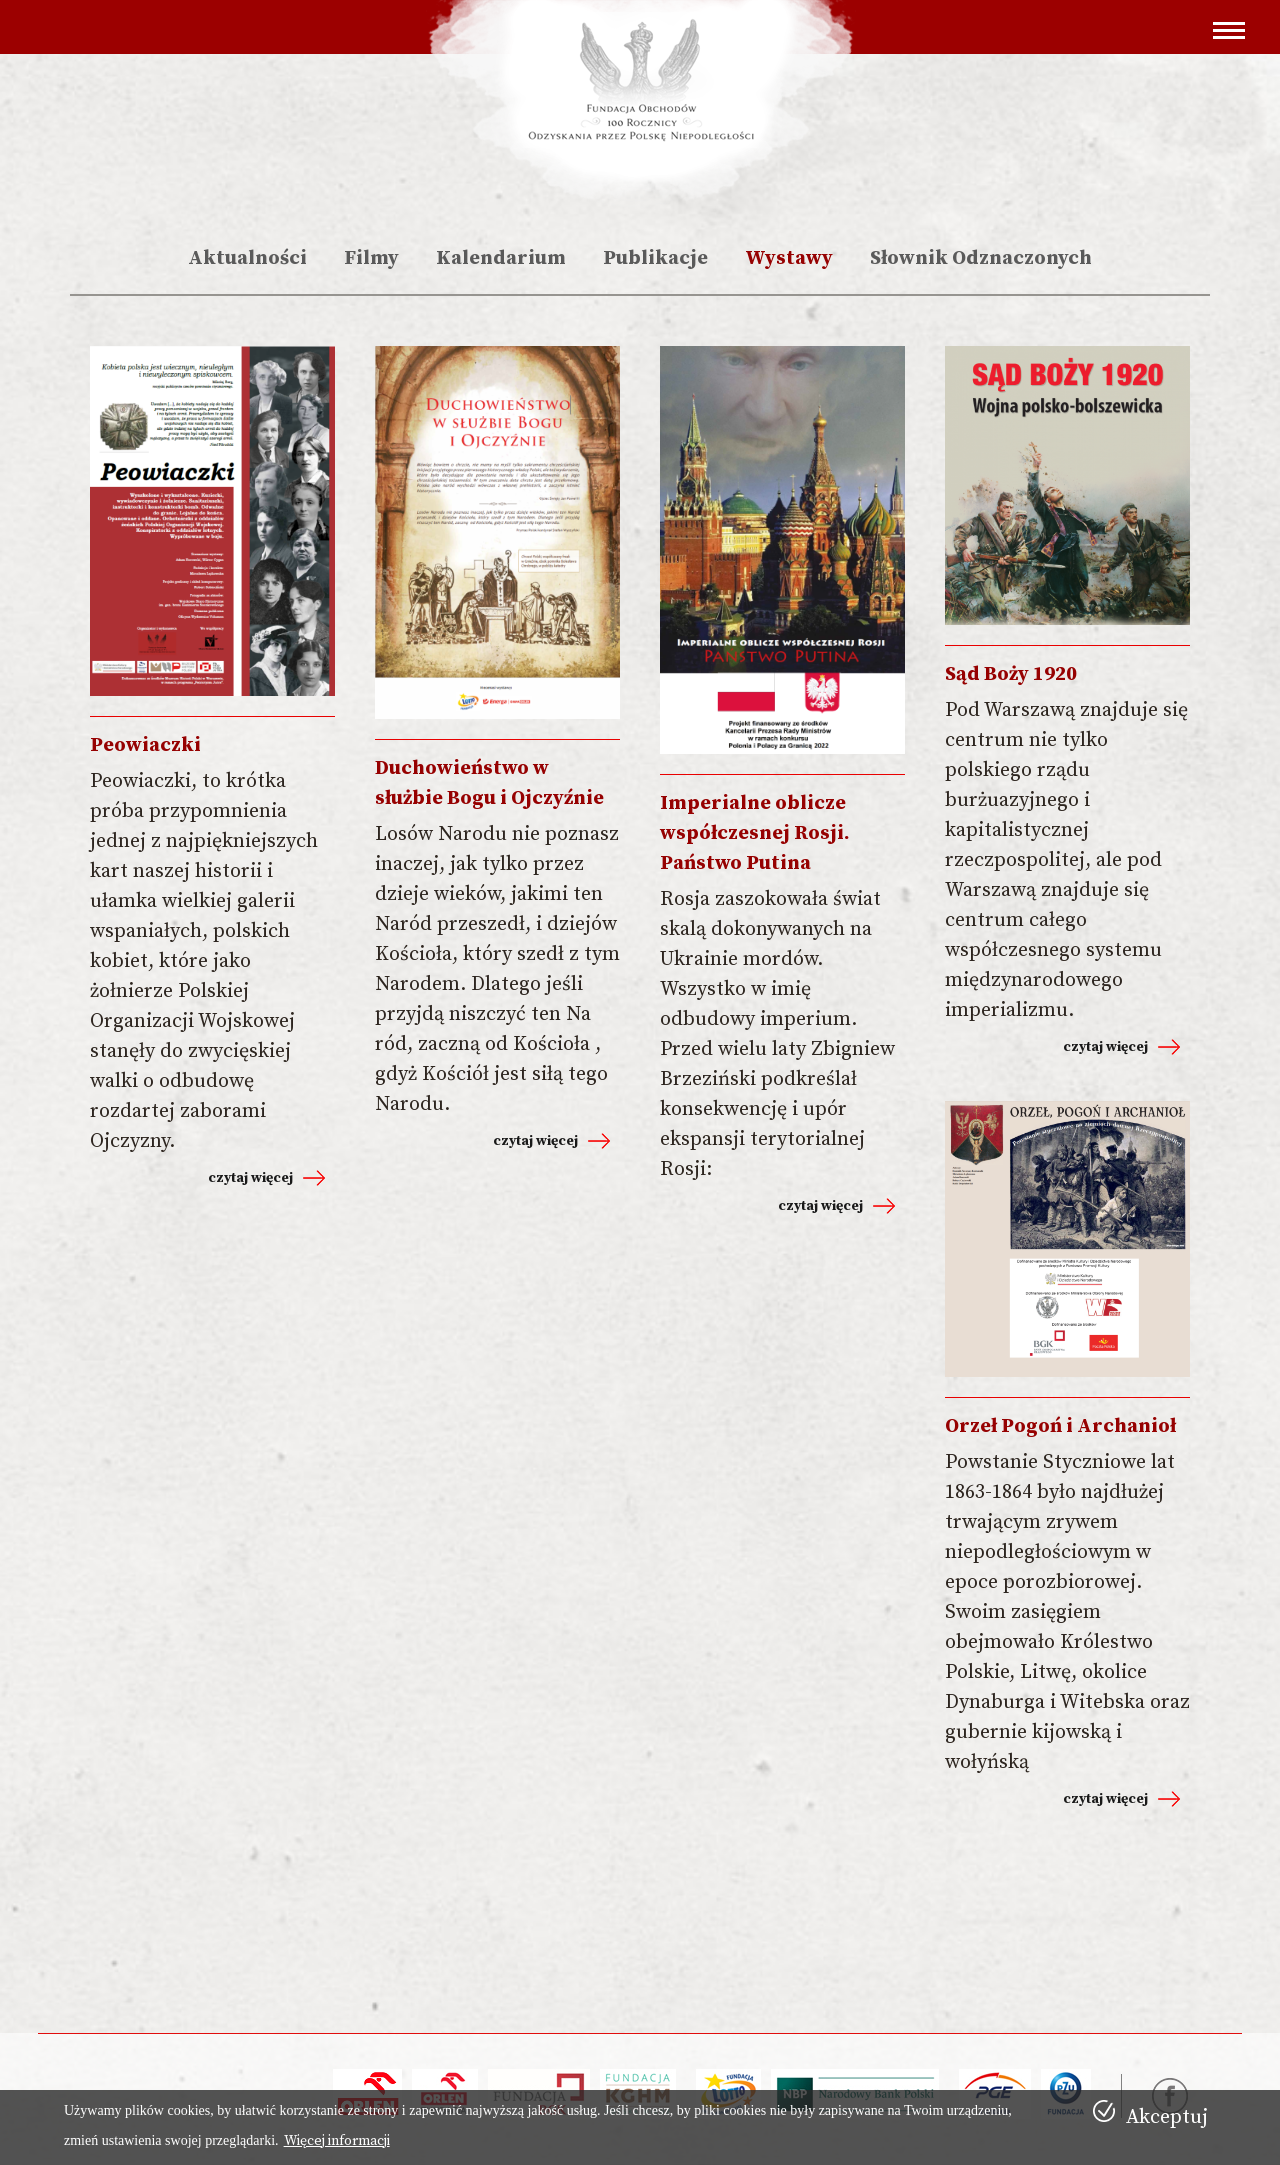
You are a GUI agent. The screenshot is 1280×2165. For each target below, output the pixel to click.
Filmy (371, 258)
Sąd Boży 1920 (1011, 674)
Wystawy (789, 258)
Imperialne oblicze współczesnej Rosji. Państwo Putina (755, 833)
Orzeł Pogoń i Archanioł (1060, 1426)
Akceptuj (1167, 2117)
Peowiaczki (145, 745)
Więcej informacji (337, 2141)
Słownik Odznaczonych (981, 258)
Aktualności (247, 258)
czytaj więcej (250, 1178)
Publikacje (655, 258)
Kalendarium (501, 258)
